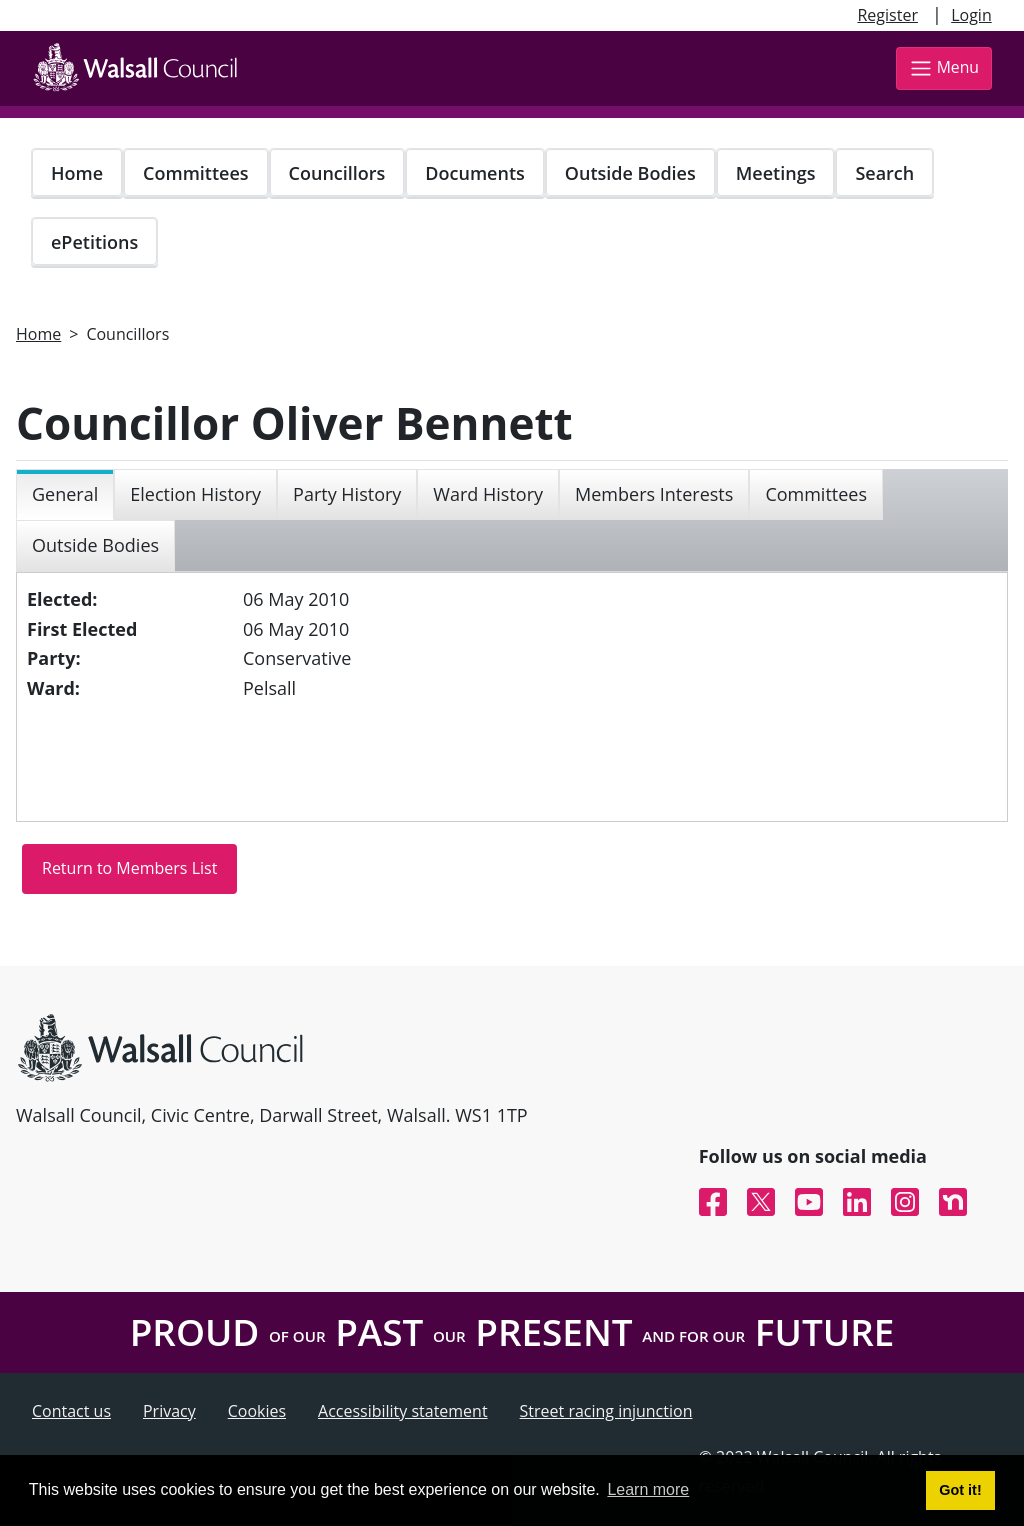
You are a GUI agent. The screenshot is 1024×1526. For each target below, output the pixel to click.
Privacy (169, 1411)
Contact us (71, 1411)
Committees (196, 173)
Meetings (776, 173)
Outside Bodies (630, 173)
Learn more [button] (648, 1489)
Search (884, 173)
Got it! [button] (960, 1490)
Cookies (257, 1411)
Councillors (337, 173)
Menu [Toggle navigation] (944, 68)
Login (971, 15)
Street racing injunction (606, 1411)
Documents (474, 173)
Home (77, 173)
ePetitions (94, 242)
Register (887, 15)
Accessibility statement (403, 1411)
